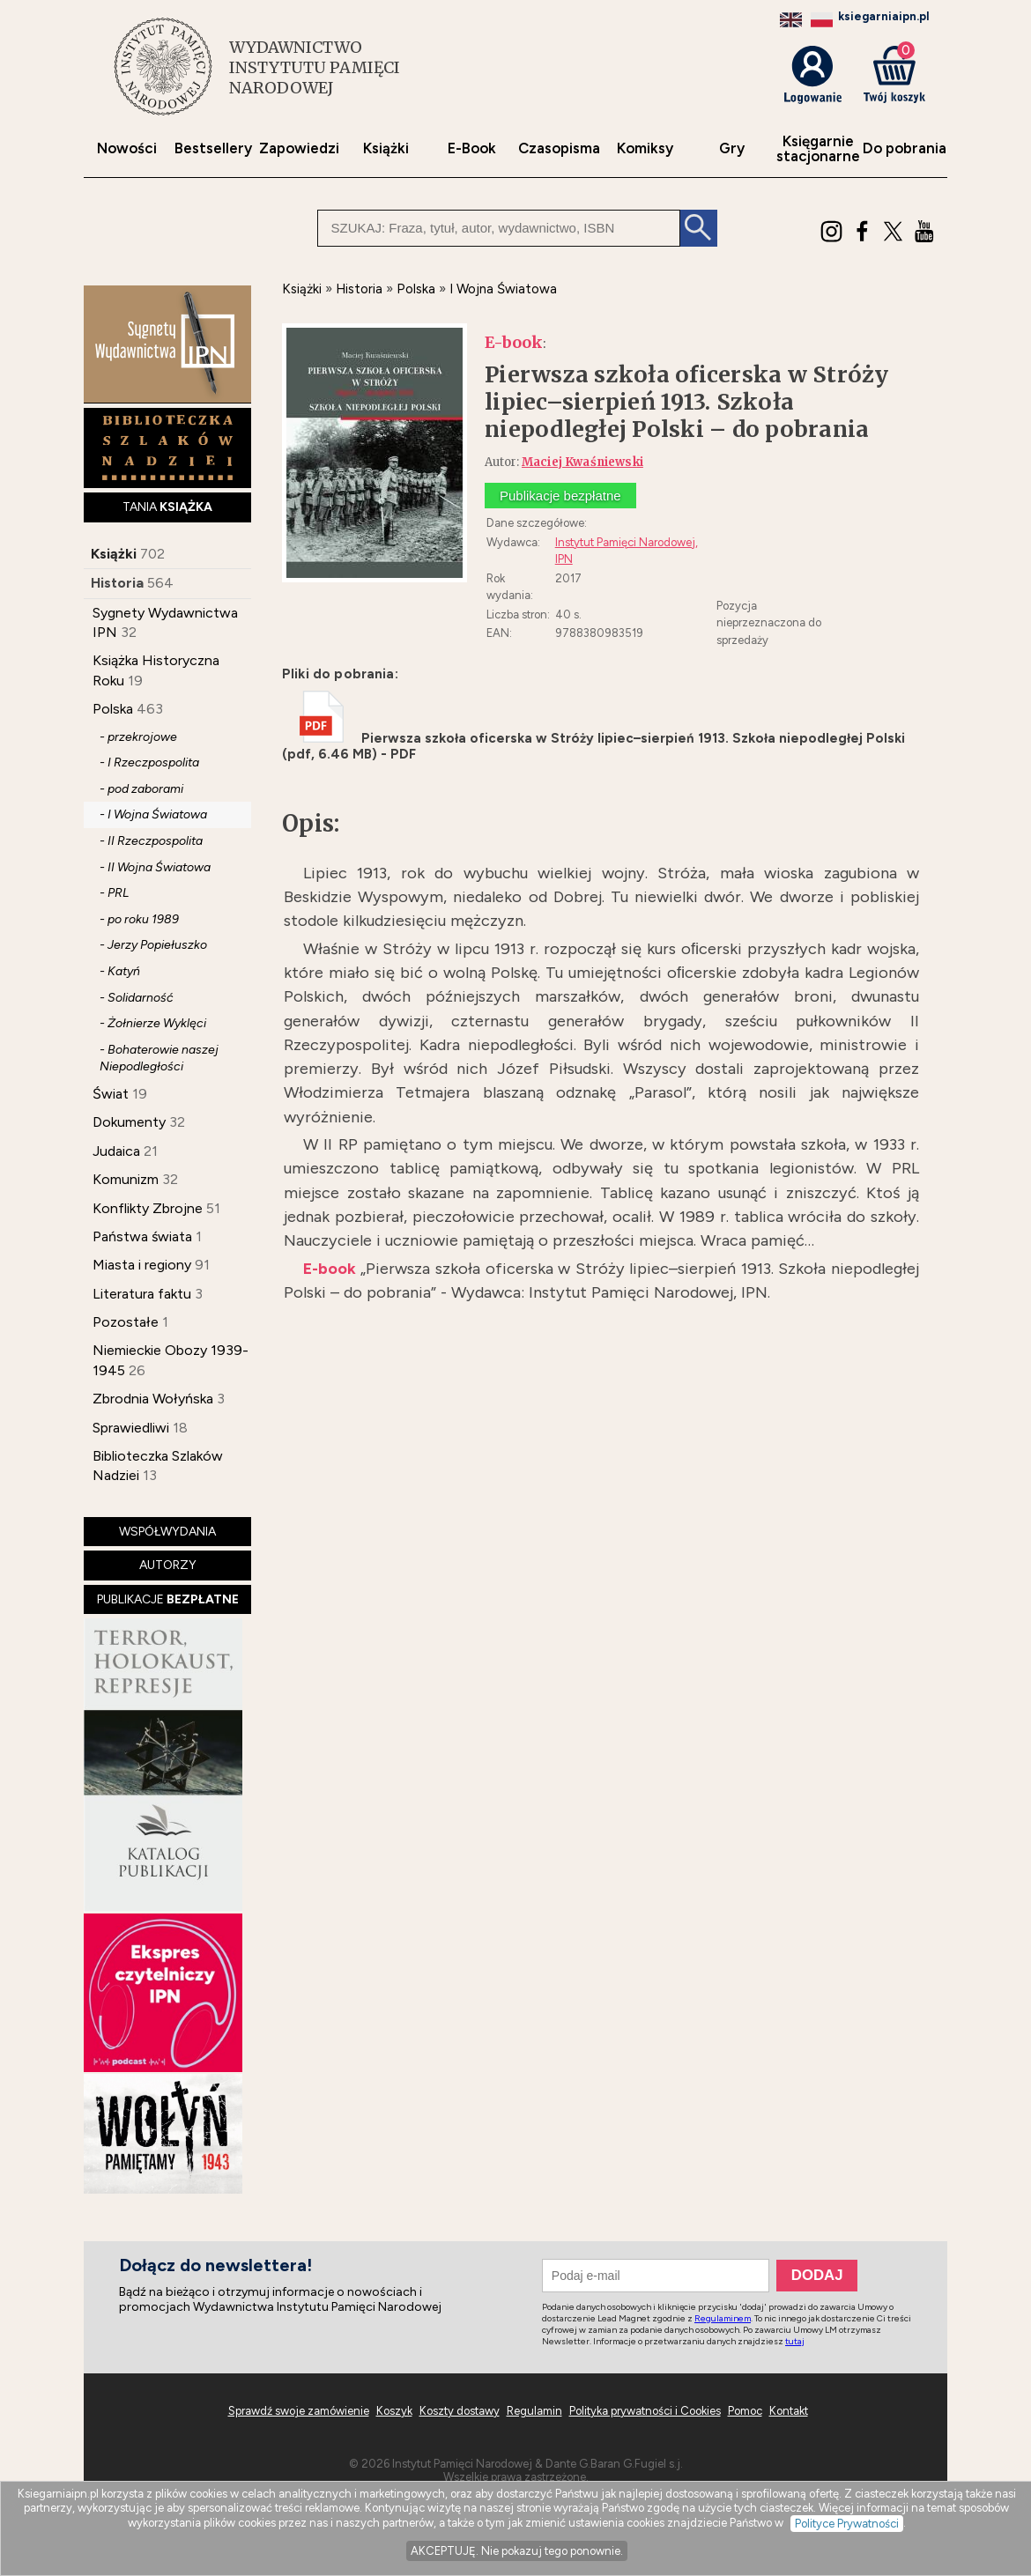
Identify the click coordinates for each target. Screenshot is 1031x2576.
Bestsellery (213, 148)
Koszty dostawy (459, 2410)
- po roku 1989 (139, 919)
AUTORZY (168, 1565)
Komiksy (645, 148)
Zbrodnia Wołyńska (153, 1398)
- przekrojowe (138, 736)
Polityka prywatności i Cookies (645, 2410)
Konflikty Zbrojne (148, 1208)
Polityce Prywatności (847, 2523)
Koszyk (394, 2410)
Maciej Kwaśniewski (582, 462)
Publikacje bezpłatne (560, 495)
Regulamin (534, 2410)
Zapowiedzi (299, 148)
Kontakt (788, 2410)
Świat (111, 1093)
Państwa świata (142, 1236)
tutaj (795, 2341)
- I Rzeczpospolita (149, 762)
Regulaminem (722, 2318)
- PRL (114, 892)
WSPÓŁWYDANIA (167, 1531)
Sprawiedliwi (131, 1427)
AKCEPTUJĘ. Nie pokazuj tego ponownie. (517, 2550)
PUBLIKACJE (168, 1599)
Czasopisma (559, 148)
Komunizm (126, 1179)
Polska (113, 708)
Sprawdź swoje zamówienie (298, 2410)
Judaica (116, 1151)
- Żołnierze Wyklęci (153, 1023)
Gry (732, 148)
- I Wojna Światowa (153, 814)
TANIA (167, 507)
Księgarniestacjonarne (818, 149)
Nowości (127, 148)
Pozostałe (126, 1322)
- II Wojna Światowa (155, 867)
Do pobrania (904, 148)
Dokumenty (129, 1122)
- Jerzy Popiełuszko (153, 944)
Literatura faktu (142, 1293)
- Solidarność (137, 997)
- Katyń (120, 971)
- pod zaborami (141, 788)
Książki (386, 148)
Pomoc (745, 2410)
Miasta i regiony (142, 1264)
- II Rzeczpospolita (151, 840)
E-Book (472, 148)
